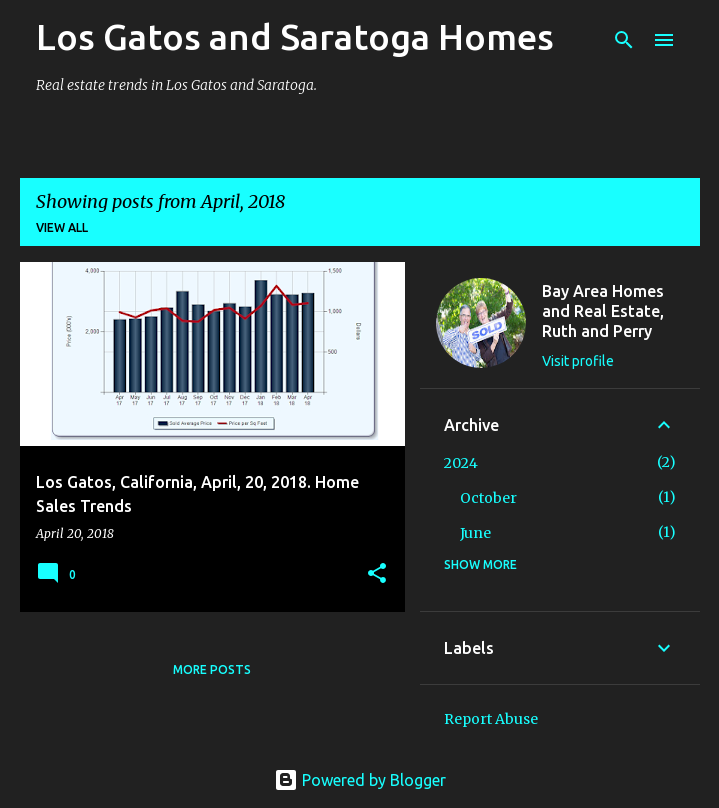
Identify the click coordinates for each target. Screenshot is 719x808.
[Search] (624, 40)
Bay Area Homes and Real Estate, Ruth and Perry (603, 311)
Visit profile (578, 361)
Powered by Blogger (360, 780)
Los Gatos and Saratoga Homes (295, 36)
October (488, 498)
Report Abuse (491, 719)
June (475, 533)
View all (62, 227)
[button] (377, 574)
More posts (212, 669)
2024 (461, 463)
